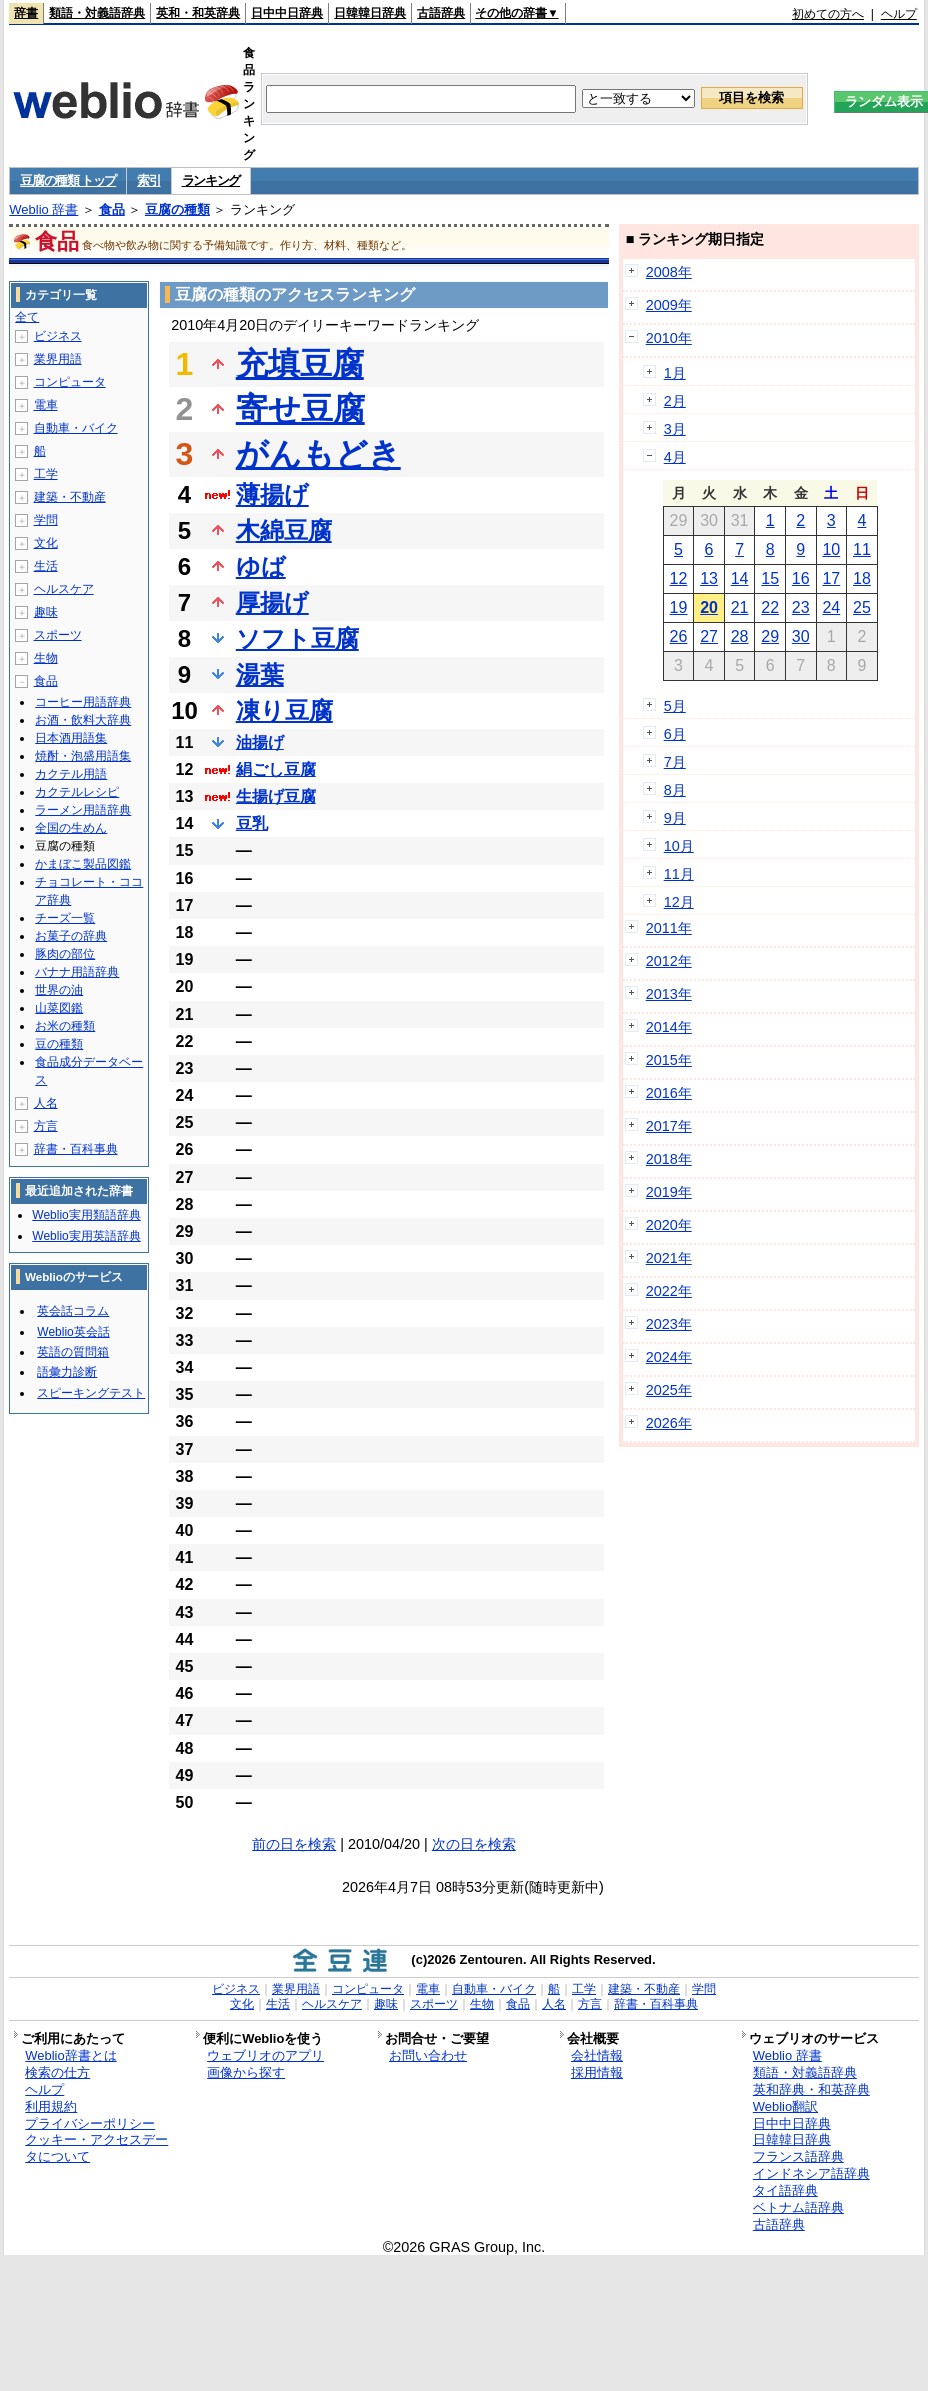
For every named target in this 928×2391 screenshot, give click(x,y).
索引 (148, 180)
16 (801, 578)
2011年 (669, 928)
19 (679, 607)
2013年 (669, 994)
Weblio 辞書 (43, 209)
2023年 (669, 1324)
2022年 (669, 1291)
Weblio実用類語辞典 (86, 1215)
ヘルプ (899, 14)
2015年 (669, 1060)
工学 (46, 474)
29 (770, 636)
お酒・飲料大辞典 (83, 720)
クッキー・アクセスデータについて (96, 2148)
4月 (675, 457)
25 (862, 607)
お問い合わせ (428, 2055)
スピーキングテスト (91, 1393)
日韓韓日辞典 (370, 13)
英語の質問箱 (73, 1352)
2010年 (669, 338)
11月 (679, 874)
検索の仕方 (57, 2072)
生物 (46, 658)
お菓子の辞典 (71, 936)
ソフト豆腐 (297, 638)
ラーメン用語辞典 (83, 810)
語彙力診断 (67, 1372)
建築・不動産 (70, 497)
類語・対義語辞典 (97, 13)
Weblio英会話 (73, 1332)
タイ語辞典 (785, 2190)
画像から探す (246, 2072)
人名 (46, 1103)
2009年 (669, 305)
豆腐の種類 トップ (68, 180)
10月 (679, 846)
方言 (46, 1126)
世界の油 (59, 990)
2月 (675, 401)
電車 (46, 405)
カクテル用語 (71, 774)
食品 (112, 209)
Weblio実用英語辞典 (86, 1236)
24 (831, 607)
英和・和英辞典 (198, 13)
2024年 (669, 1357)
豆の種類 (59, 1044)
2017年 (669, 1126)
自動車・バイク (76, 428)
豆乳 (252, 823)
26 (679, 636)
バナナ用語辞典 (77, 972)
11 (862, 549)
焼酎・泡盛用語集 (83, 756)
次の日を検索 (474, 1844)
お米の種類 (65, 1026)
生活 (46, 566)
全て (27, 317)
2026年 (669, 1423)
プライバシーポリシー (90, 2123)
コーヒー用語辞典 (83, 702)
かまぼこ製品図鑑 (83, 864)
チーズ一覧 (65, 918)
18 (862, 578)
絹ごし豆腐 (276, 769)
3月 (675, 429)
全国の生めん (71, 828)
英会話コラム (73, 1311)
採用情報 (597, 2072)
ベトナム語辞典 (798, 2207)
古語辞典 (441, 13)
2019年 (669, 1192)
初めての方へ (828, 14)
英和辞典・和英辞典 (811, 2089)
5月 (675, 706)
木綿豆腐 (284, 530)
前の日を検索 (294, 1844)
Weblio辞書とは (70, 2055)
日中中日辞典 (287, 13)
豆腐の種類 (177, 209)
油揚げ (260, 742)
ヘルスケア (64, 589)
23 (801, 607)
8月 (675, 790)
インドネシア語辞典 (811, 2173)
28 (740, 636)
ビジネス (58, 336)
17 (831, 578)
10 (831, 549)
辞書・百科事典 (76, 1149)
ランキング (211, 180)
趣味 (46, 612)
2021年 (669, 1258)
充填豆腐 (300, 364)
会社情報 (597, 2055)
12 (679, 578)
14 (740, 578)
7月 (675, 762)
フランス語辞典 (798, 2156)
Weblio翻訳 (785, 2106)
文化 (46, 543)
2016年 (669, 1093)
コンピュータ (70, 382)
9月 (675, 818)
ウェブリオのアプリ (265, 2055)
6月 (675, 734)
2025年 (669, 1390)
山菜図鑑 (59, 1008)
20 (709, 607)
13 (709, 578)
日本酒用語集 (71, 738)
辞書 (26, 13)
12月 (679, 902)
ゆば (261, 566)
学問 (46, 520)
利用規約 (51, 2106)
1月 (675, 373)
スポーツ (58, 635)
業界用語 (58, 359)
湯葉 (260, 674)
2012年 (669, 961)
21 (740, 607)
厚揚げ (272, 602)
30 (801, 636)
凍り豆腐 (284, 710)
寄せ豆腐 (300, 409)
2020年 (669, 1225)
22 (770, 607)
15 (770, 578)
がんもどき (318, 454)
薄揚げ (272, 494)
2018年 (669, 1159)
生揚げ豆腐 (276, 796)
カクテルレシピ (77, 792)
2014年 (669, 1027)
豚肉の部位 (65, 954)
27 (709, 636)
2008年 (669, 272)
